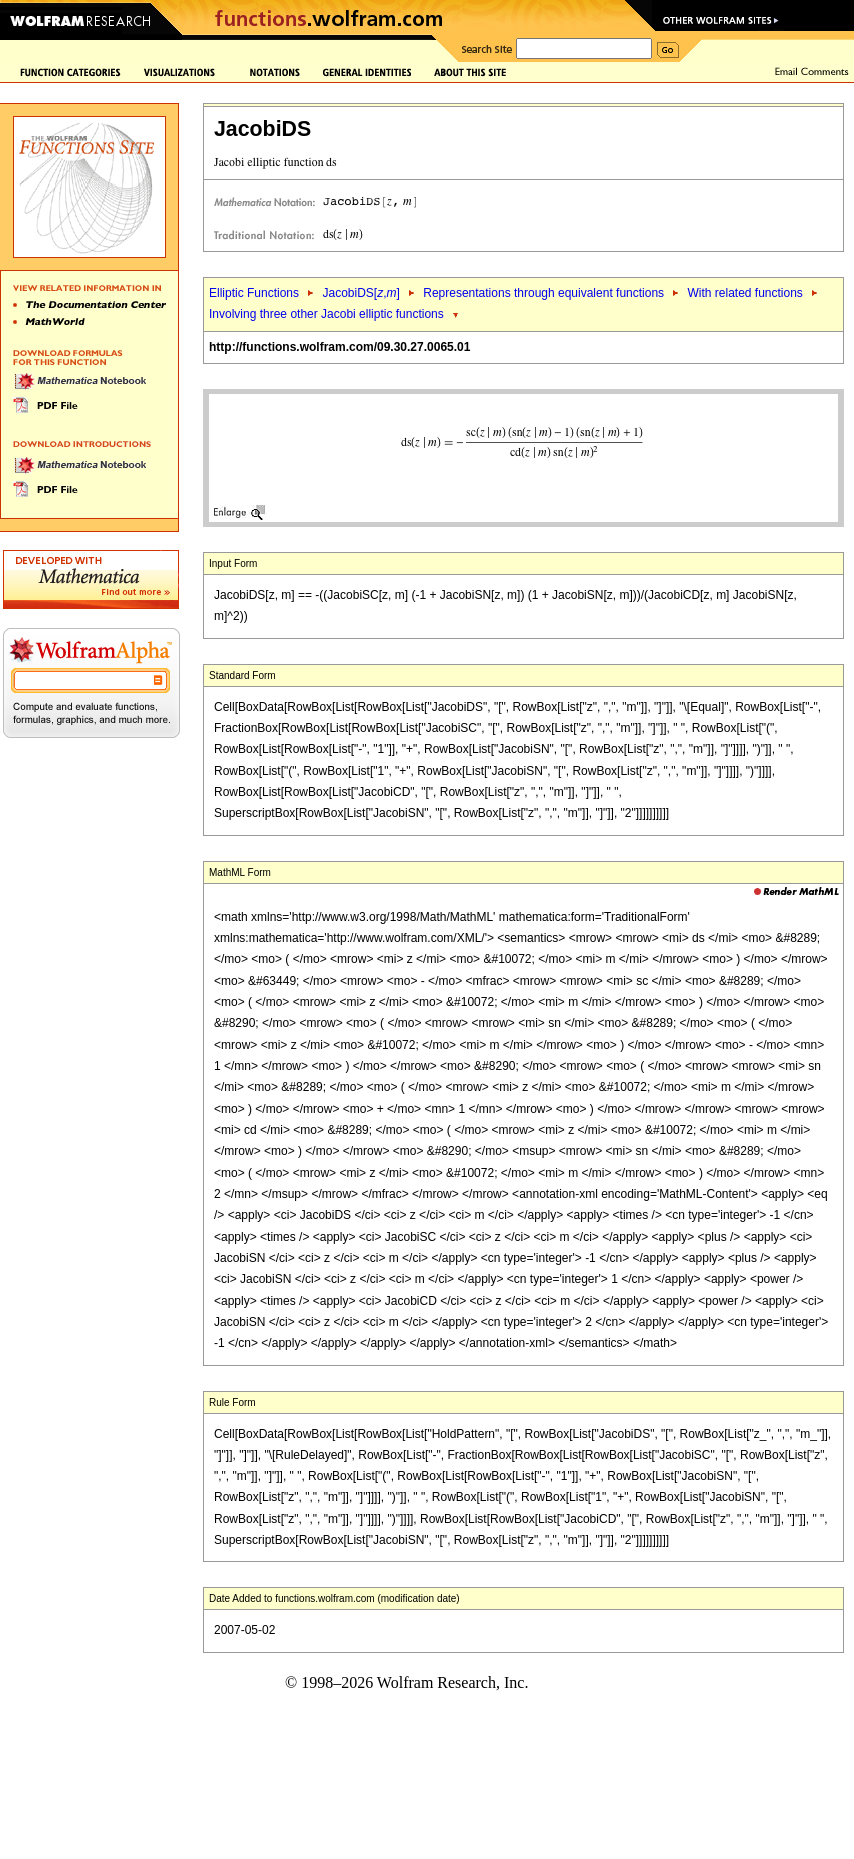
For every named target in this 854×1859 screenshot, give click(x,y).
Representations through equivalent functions (543, 293)
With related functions (744, 293)
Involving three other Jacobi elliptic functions (326, 314)
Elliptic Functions (254, 293)
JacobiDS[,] (360, 293)
